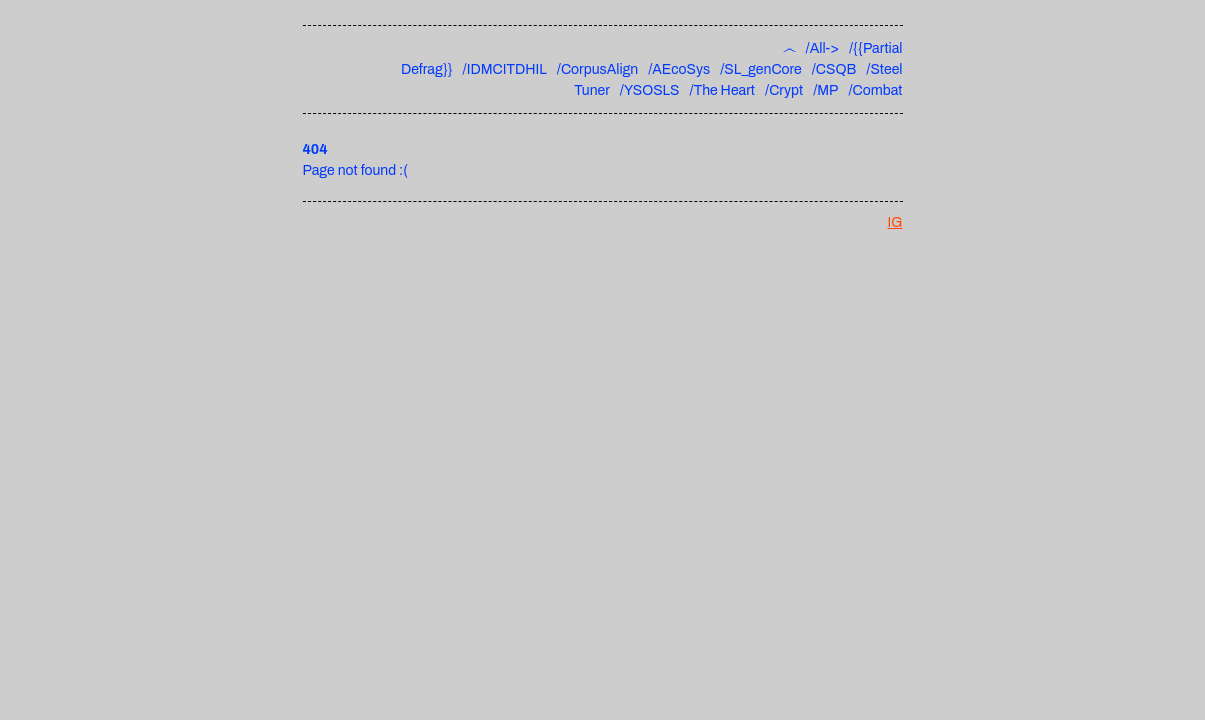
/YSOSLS (650, 90)
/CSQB (834, 69)
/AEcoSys (679, 69)
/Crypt (784, 90)
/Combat (875, 90)
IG (895, 222)
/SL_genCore (761, 69)
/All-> (822, 48)
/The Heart (723, 90)
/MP (825, 90)
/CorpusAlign (597, 69)
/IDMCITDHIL (505, 69)
